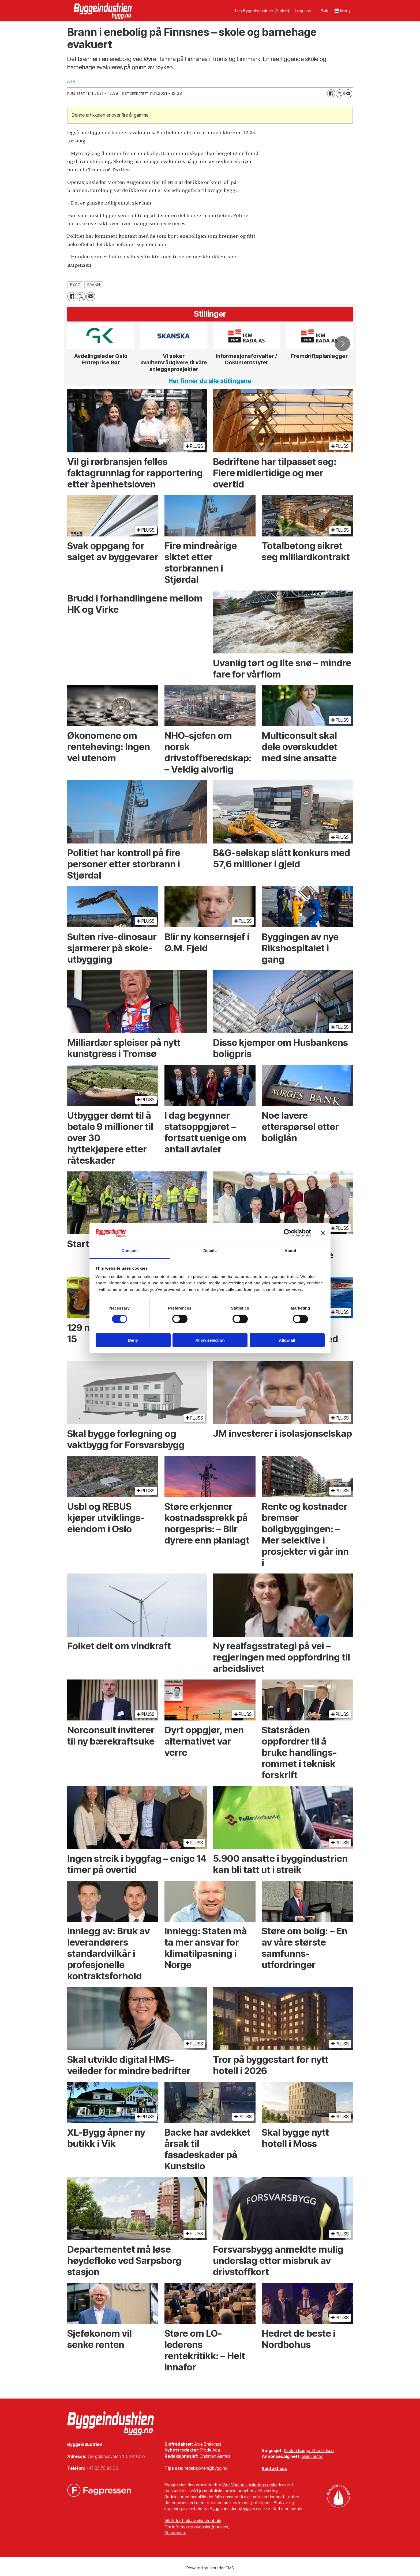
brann (93, 285)
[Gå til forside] (103, 10)
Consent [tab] (130, 1250)
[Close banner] (323, 1233)
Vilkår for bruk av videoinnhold (192, 2520)
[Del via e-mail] (348, 93)
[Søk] (324, 11)
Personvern (175, 2532)
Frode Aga (210, 2450)
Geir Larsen (312, 2456)
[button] (342, 343)
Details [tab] (210, 1250)
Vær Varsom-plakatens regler (250, 2484)
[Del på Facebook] (331, 93)
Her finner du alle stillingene (210, 381)
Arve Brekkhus (207, 2444)
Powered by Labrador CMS (210, 2568)
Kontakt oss (274, 2468)
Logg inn (303, 10)
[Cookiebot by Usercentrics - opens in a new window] (287, 1233)
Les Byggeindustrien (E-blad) (262, 10)
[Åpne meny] (342, 11)
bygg (75, 285)
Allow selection (209, 1340)
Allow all (287, 1340)
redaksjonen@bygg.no (206, 2468)
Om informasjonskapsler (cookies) (197, 2526)
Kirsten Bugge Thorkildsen (309, 2450)
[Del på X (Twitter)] (340, 93)
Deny (133, 1340)
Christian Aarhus (215, 2456)
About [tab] (290, 1250)
